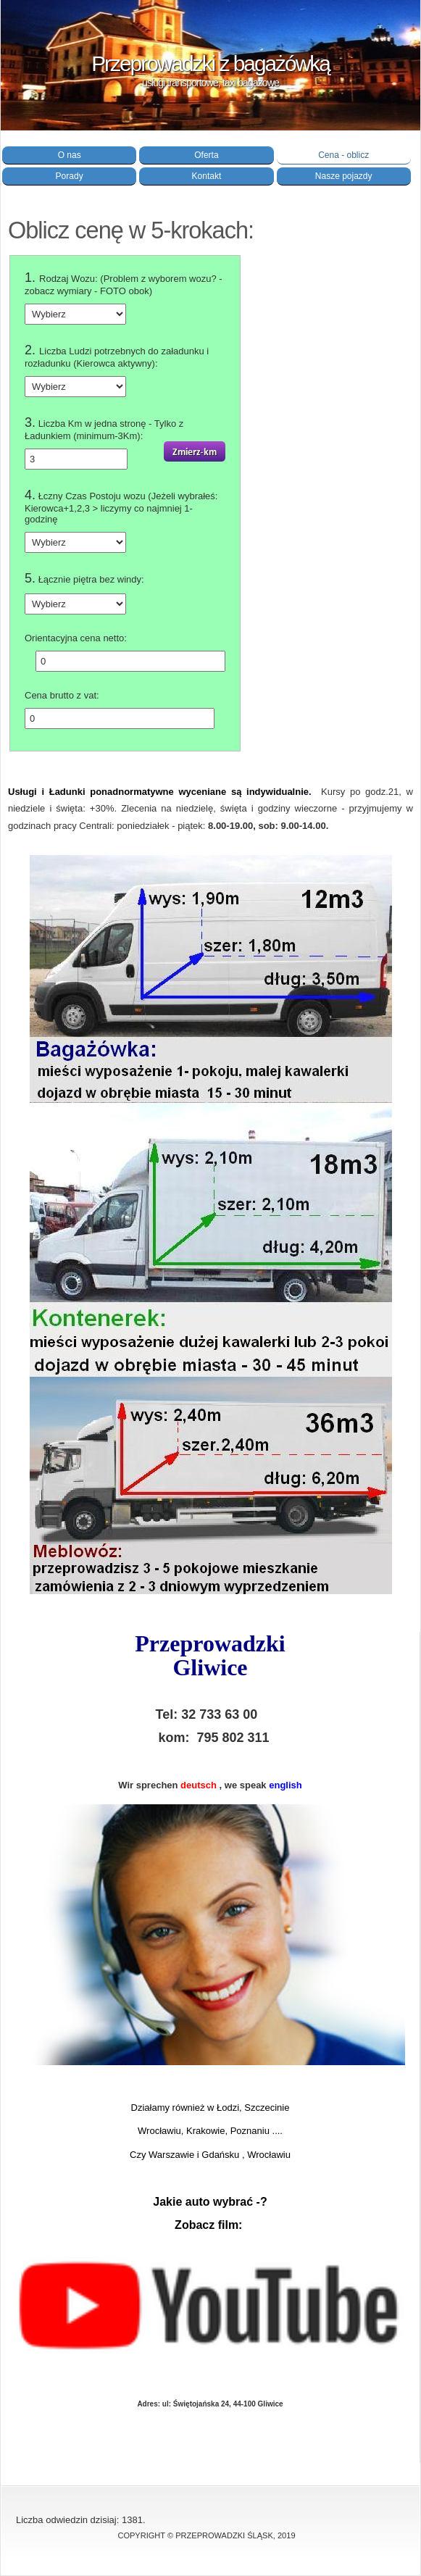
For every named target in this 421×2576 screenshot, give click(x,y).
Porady (69, 176)
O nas (69, 155)
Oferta (206, 155)
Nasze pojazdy (343, 176)
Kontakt (207, 176)
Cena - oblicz (343, 155)
